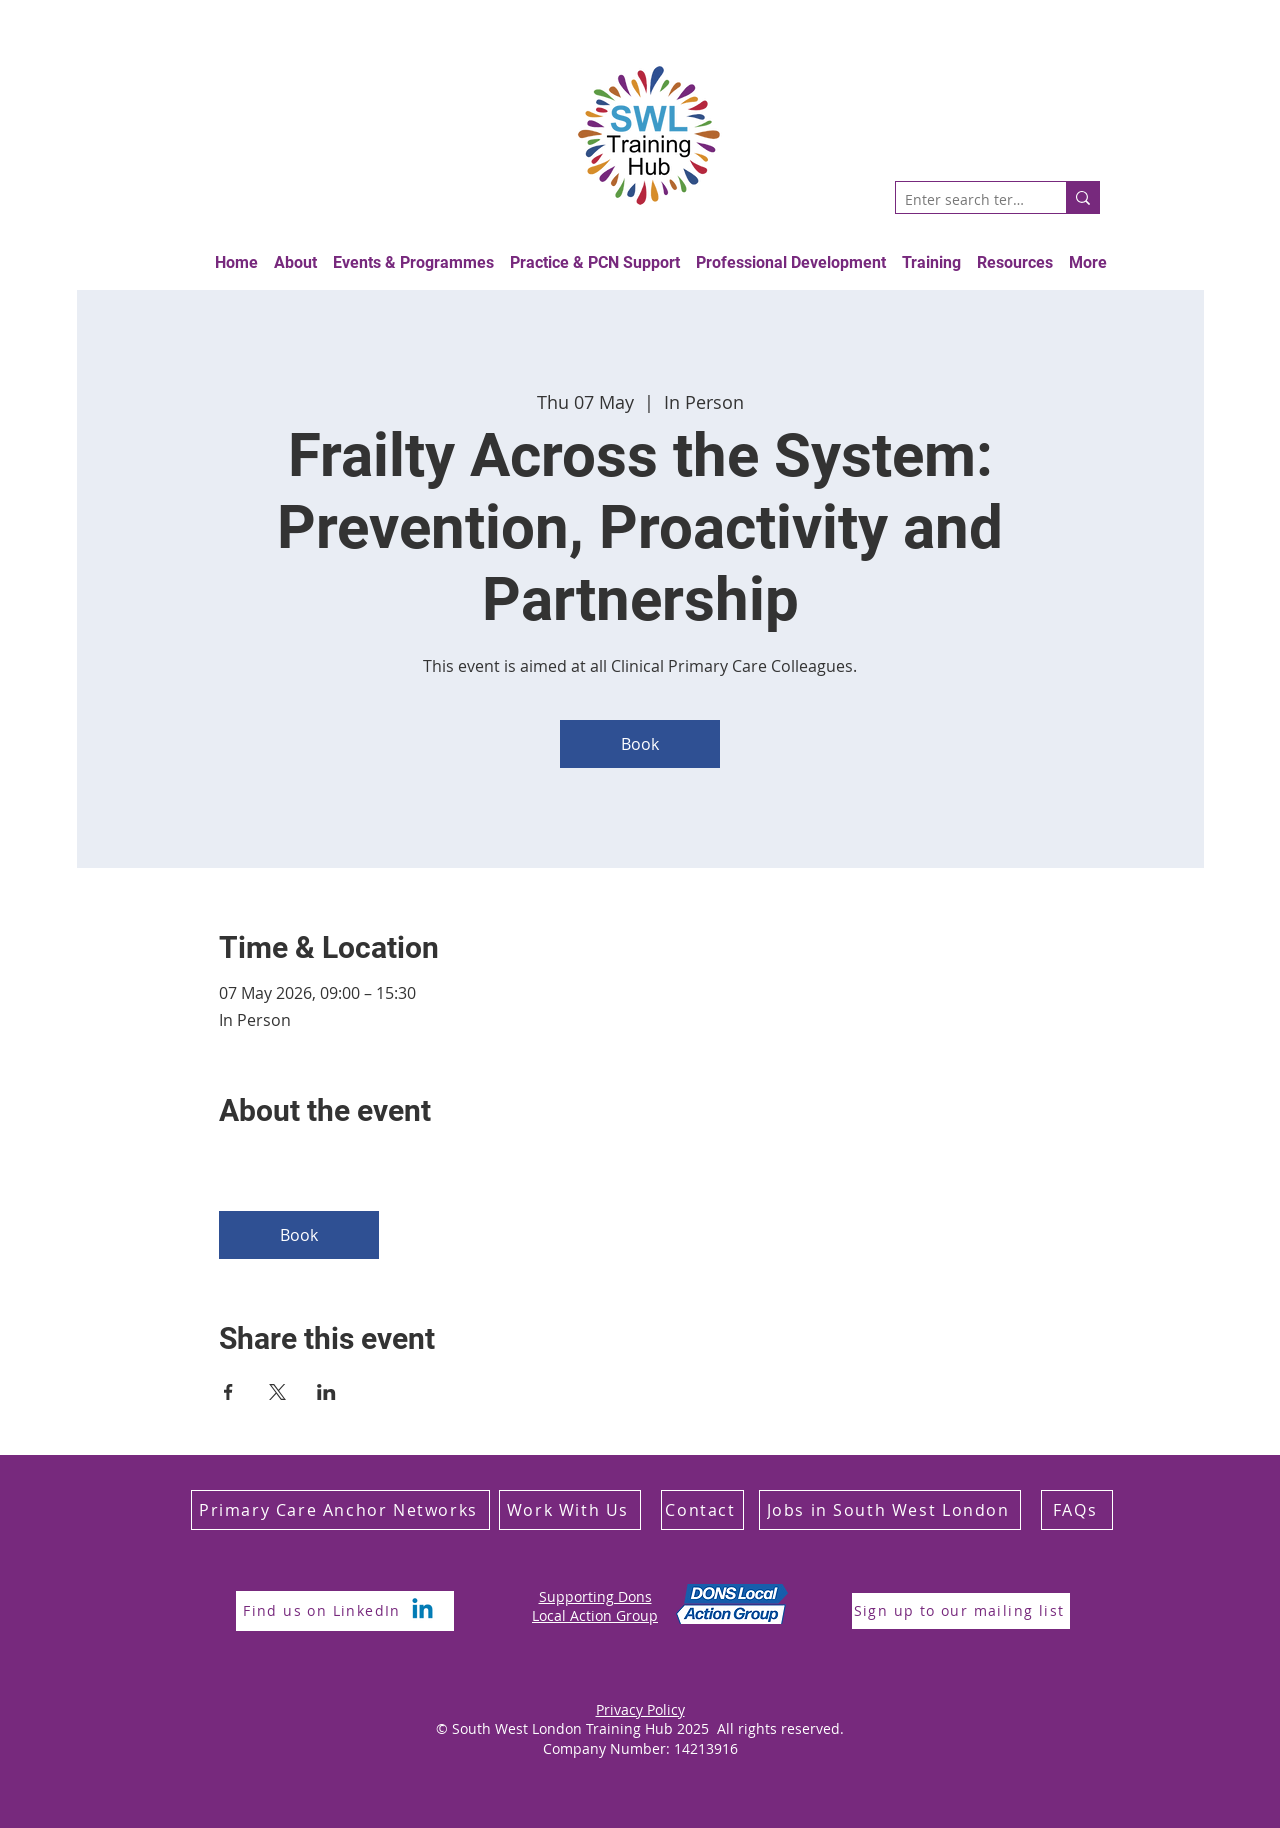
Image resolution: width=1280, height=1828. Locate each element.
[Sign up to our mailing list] (961, 1611)
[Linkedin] (422, 1610)
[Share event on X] (277, 1392)
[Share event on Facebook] (228, 1392)
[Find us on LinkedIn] (324, 1611)
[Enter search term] (964, 200)
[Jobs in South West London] (890, 1510)
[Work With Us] (570, 1510)
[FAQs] (1077, 1510)
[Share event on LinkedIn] (326, 1392)
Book (640, 744)
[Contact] (702, 1510)
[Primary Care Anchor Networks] (340, 1510)
